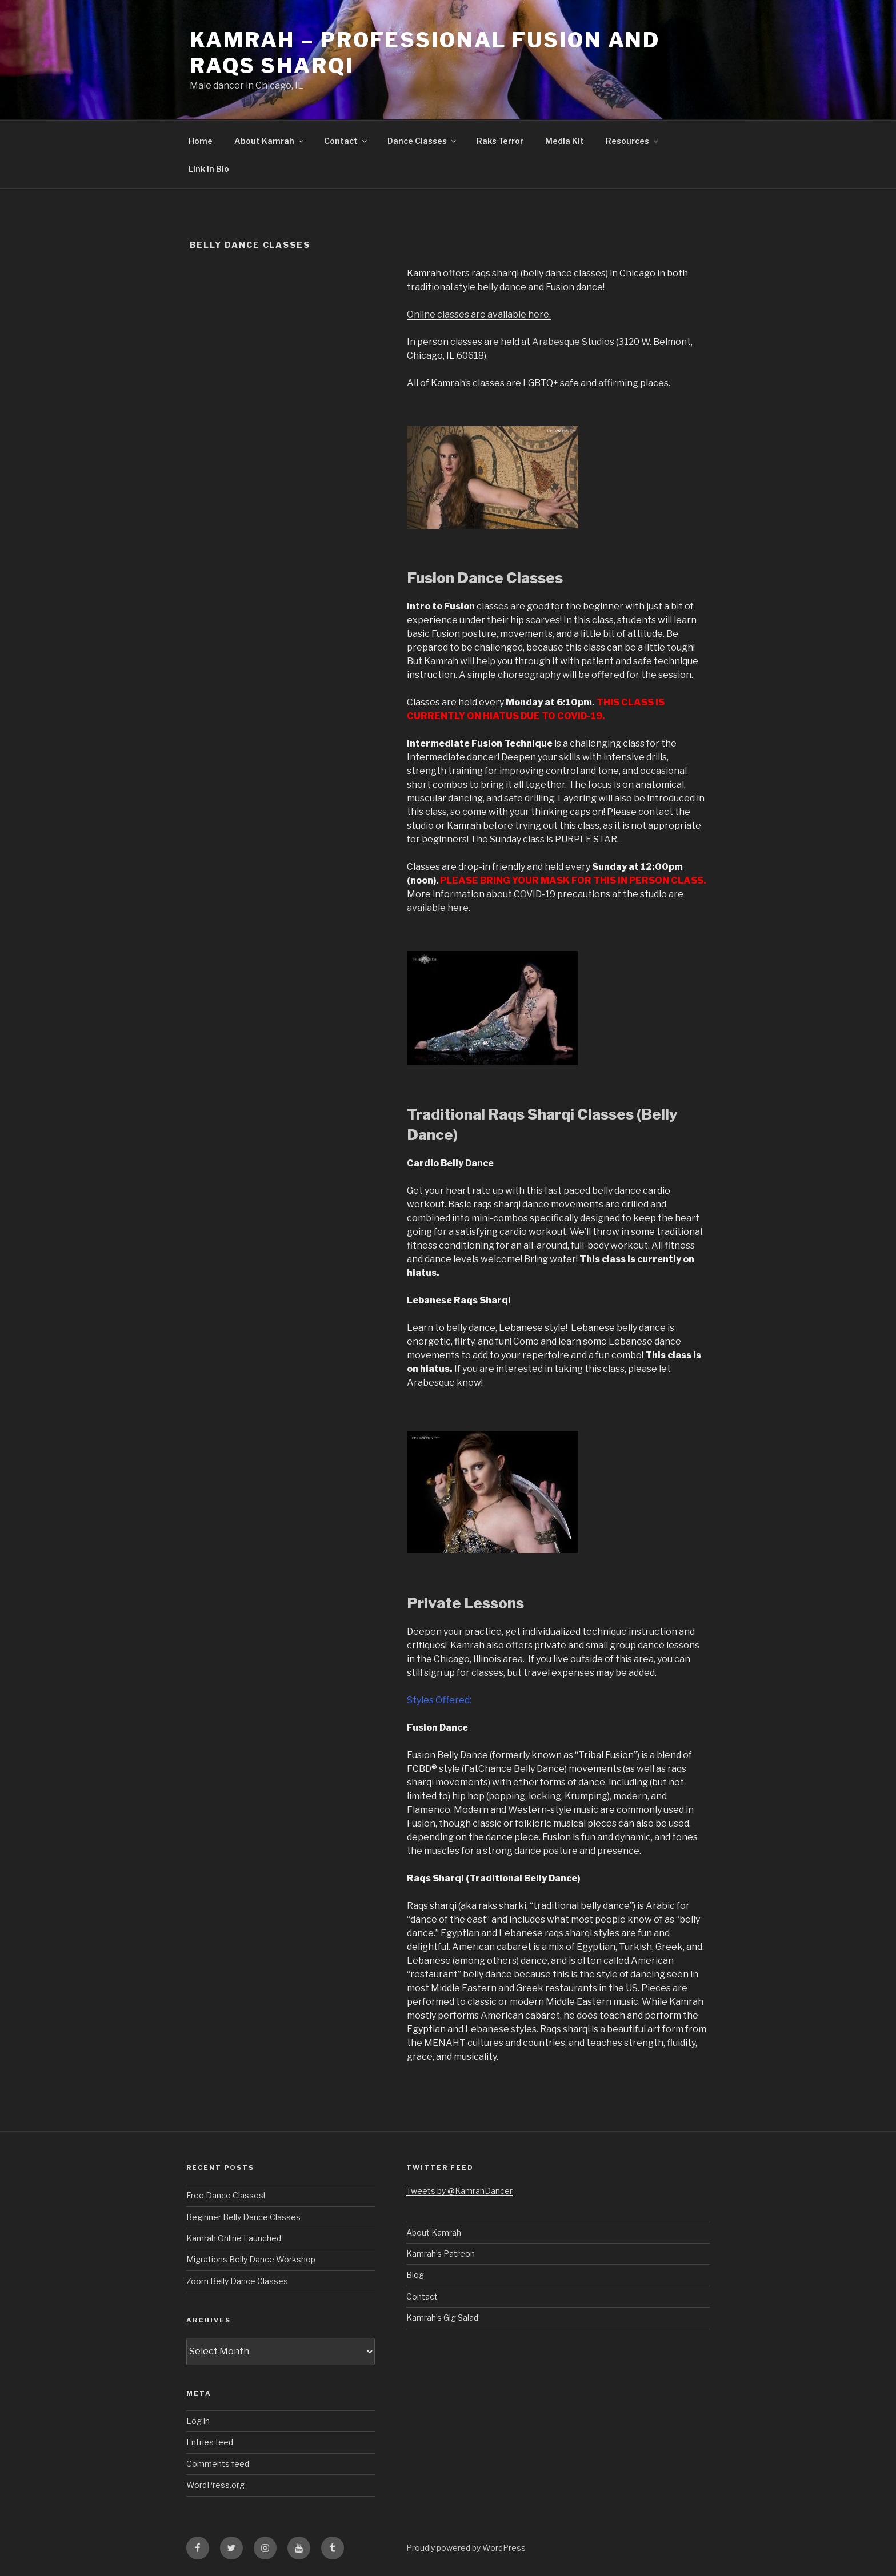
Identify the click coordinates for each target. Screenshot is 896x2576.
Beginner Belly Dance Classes (243, 2217)
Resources (633, 141)
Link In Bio (209, 169)
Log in (198, 2421)
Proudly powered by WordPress (466, 2548)
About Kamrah (269, 141)
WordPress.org (215, 2485)
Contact (346, 141)
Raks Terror (500, 141)
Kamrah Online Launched (233, 2238)
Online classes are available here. (479, 314)
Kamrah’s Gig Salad (442, 2317)
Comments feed (217, 2464)
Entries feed (209, 2442)
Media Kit (564, 141)
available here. (438, 907)
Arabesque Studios (573, 341)
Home (201, 141)
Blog (415, 2275)
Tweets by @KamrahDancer (459, 2191)
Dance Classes (422, 141)
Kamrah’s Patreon (440, 2253)
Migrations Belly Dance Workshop (250, 2259)
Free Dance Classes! (225, 2195)
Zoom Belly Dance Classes (237, 2281)
